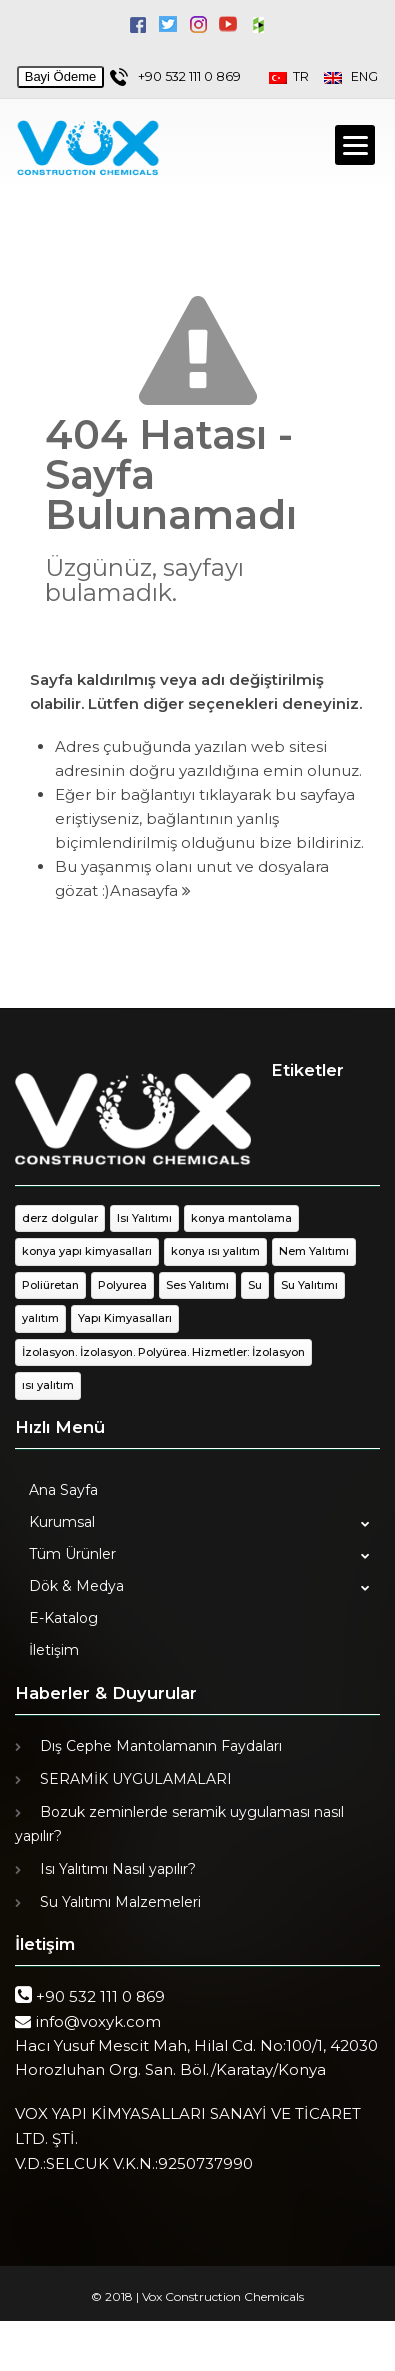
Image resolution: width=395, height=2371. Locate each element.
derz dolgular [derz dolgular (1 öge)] (60, 1218)
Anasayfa (150, 890)
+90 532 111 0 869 (189, 76)
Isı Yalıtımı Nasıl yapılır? (118, 1869)
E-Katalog (63, 1618)
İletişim (54, 1650)
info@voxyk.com (98, 2021)
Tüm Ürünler (72, 1554)
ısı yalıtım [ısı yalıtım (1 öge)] (48, 1385)
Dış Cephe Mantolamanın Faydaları (161, 1746)
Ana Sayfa (63, 1490)
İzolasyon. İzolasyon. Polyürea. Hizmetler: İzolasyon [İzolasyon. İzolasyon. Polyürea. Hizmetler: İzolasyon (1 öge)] (163, 1352)
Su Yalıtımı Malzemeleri (120, 1902)
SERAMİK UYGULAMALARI (136, 1779)
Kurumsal (62, 1522)
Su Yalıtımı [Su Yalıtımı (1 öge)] (309, 1285)
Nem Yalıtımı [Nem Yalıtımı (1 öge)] (314, 1251)
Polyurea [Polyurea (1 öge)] (122, 1285)
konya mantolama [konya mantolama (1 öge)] (241, 1218)
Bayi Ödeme (61, 76)
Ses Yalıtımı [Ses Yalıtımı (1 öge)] (197, 1285)
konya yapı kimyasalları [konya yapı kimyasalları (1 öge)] (87, 1251)
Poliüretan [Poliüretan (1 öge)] (50, 1285)
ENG (351, 76)
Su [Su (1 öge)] (255, 1285)
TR (296, 76)
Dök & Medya (76, 1586)
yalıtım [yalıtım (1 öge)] (40, 1318)
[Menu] (355, 145)
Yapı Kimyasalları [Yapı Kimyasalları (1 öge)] (125, 1318)
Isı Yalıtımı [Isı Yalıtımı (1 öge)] (144, 1218)
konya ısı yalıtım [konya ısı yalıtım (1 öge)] (215, 1251)
